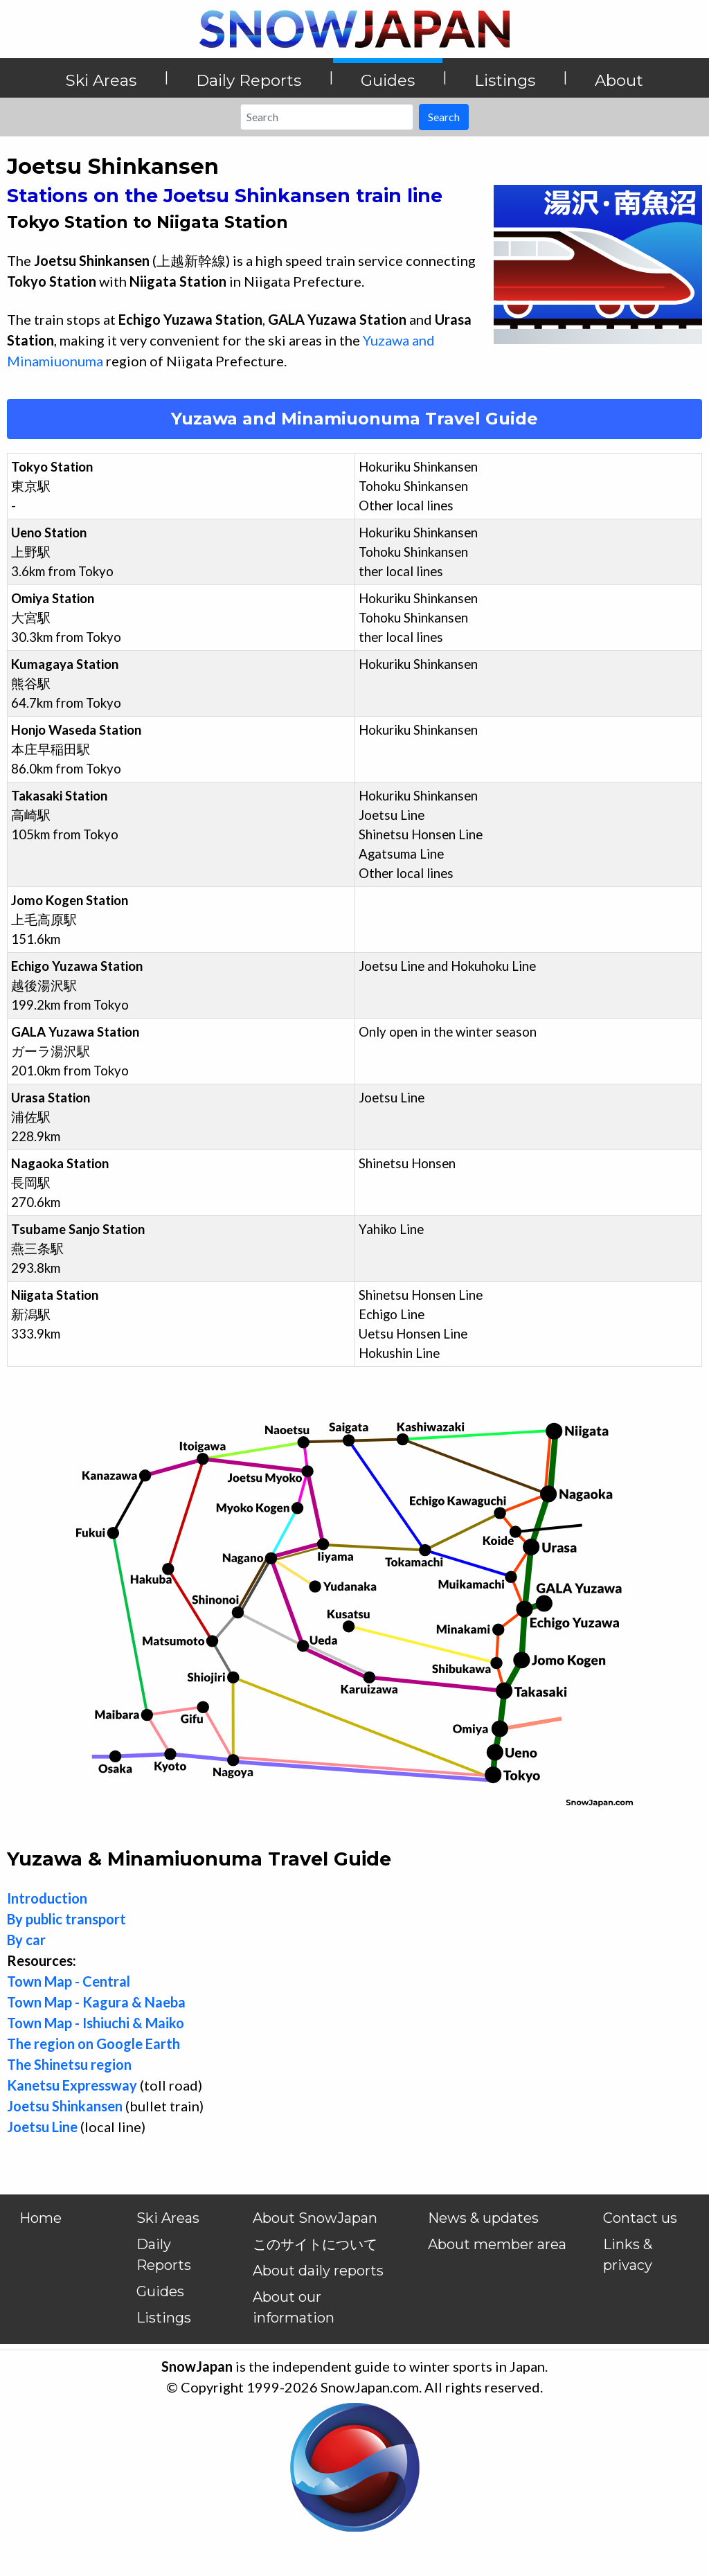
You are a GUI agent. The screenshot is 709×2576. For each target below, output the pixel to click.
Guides (160, 2291)
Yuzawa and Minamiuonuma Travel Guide (354, 419)
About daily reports (318, 2270)
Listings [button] (504, 80)
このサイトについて (315, 2244)
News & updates (483, 2218)
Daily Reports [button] (248, 80)
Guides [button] (388, 80)
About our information (293, 2307)
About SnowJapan (315, 2218)
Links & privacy (627, 2254)
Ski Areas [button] (101, 80)
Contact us (640, 2218)
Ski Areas (167, 2218)
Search (444, 116)
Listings (163, 2317)
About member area (497, 2244)
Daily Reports (163, 2254)
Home (40, 2218)
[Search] (326, 117)
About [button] (619, 80)
